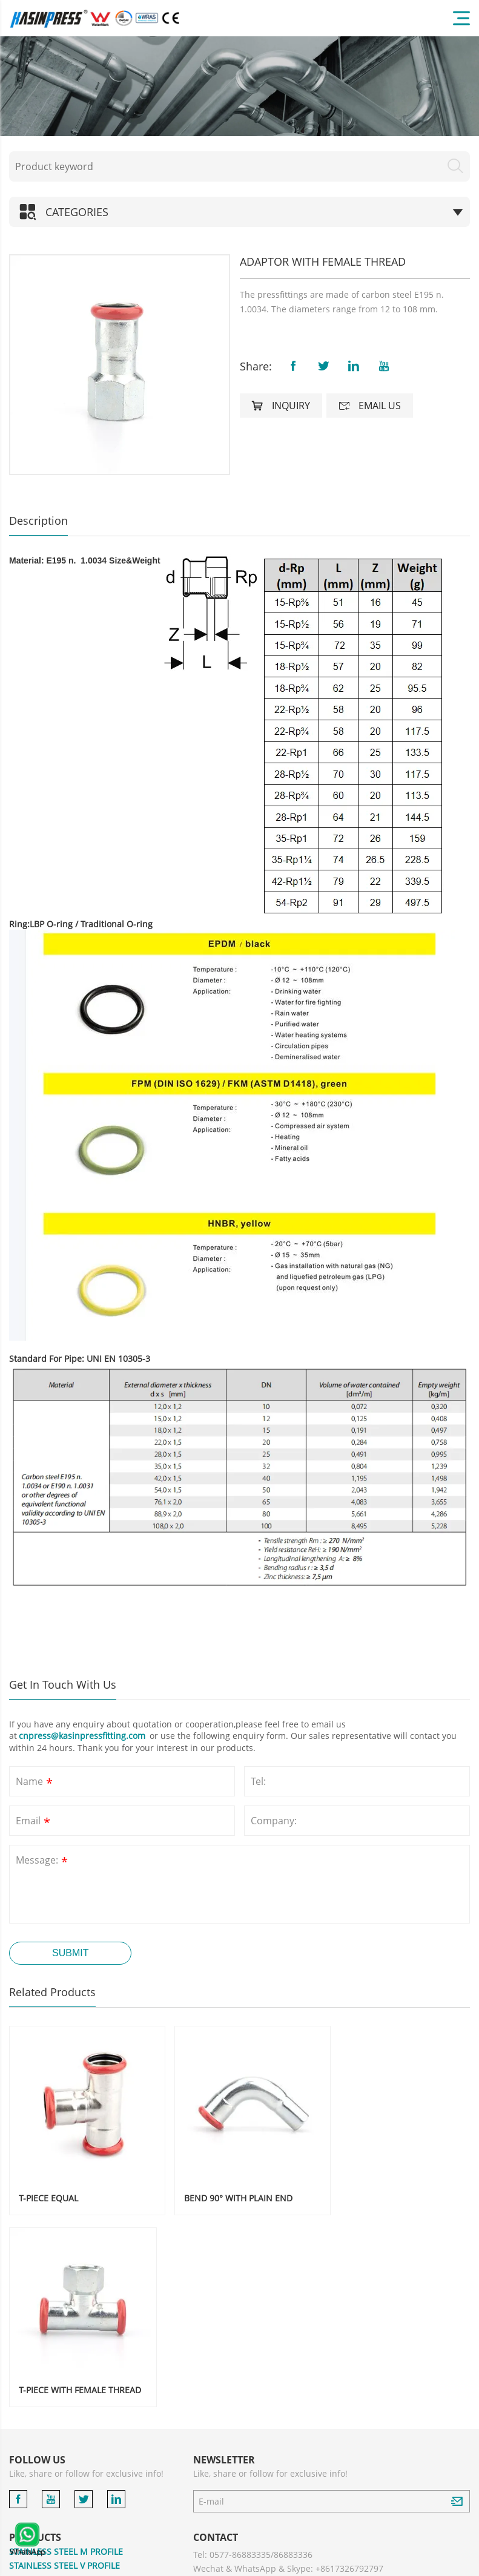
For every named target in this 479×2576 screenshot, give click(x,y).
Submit (70, 1953)
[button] (24, 364)
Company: (274, 1820)
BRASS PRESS (35, 2480)
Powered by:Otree (321, 2563)
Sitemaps (429, 2563)
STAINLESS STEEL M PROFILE (66, 2350)
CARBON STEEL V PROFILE (61, 2422)
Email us (370, 405)
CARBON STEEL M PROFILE (62, 2408)
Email (34, 1822)
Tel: (258, 1781)
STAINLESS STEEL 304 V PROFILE (73, 2393)
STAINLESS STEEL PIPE (53, 2436)
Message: (43, 1861)
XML (462, 2563)
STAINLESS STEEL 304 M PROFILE (74, 2379)
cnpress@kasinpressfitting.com (83, 1735)
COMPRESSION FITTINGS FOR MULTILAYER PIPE (94, 2530)
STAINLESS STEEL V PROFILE (64, 2364)
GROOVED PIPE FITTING (56, 2451)
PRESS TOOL (34, 2508)
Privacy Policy (380, 2563)
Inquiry (281, 405)
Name (35, 1783)
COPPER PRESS (38, 2465)
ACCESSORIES (36, 2494)
